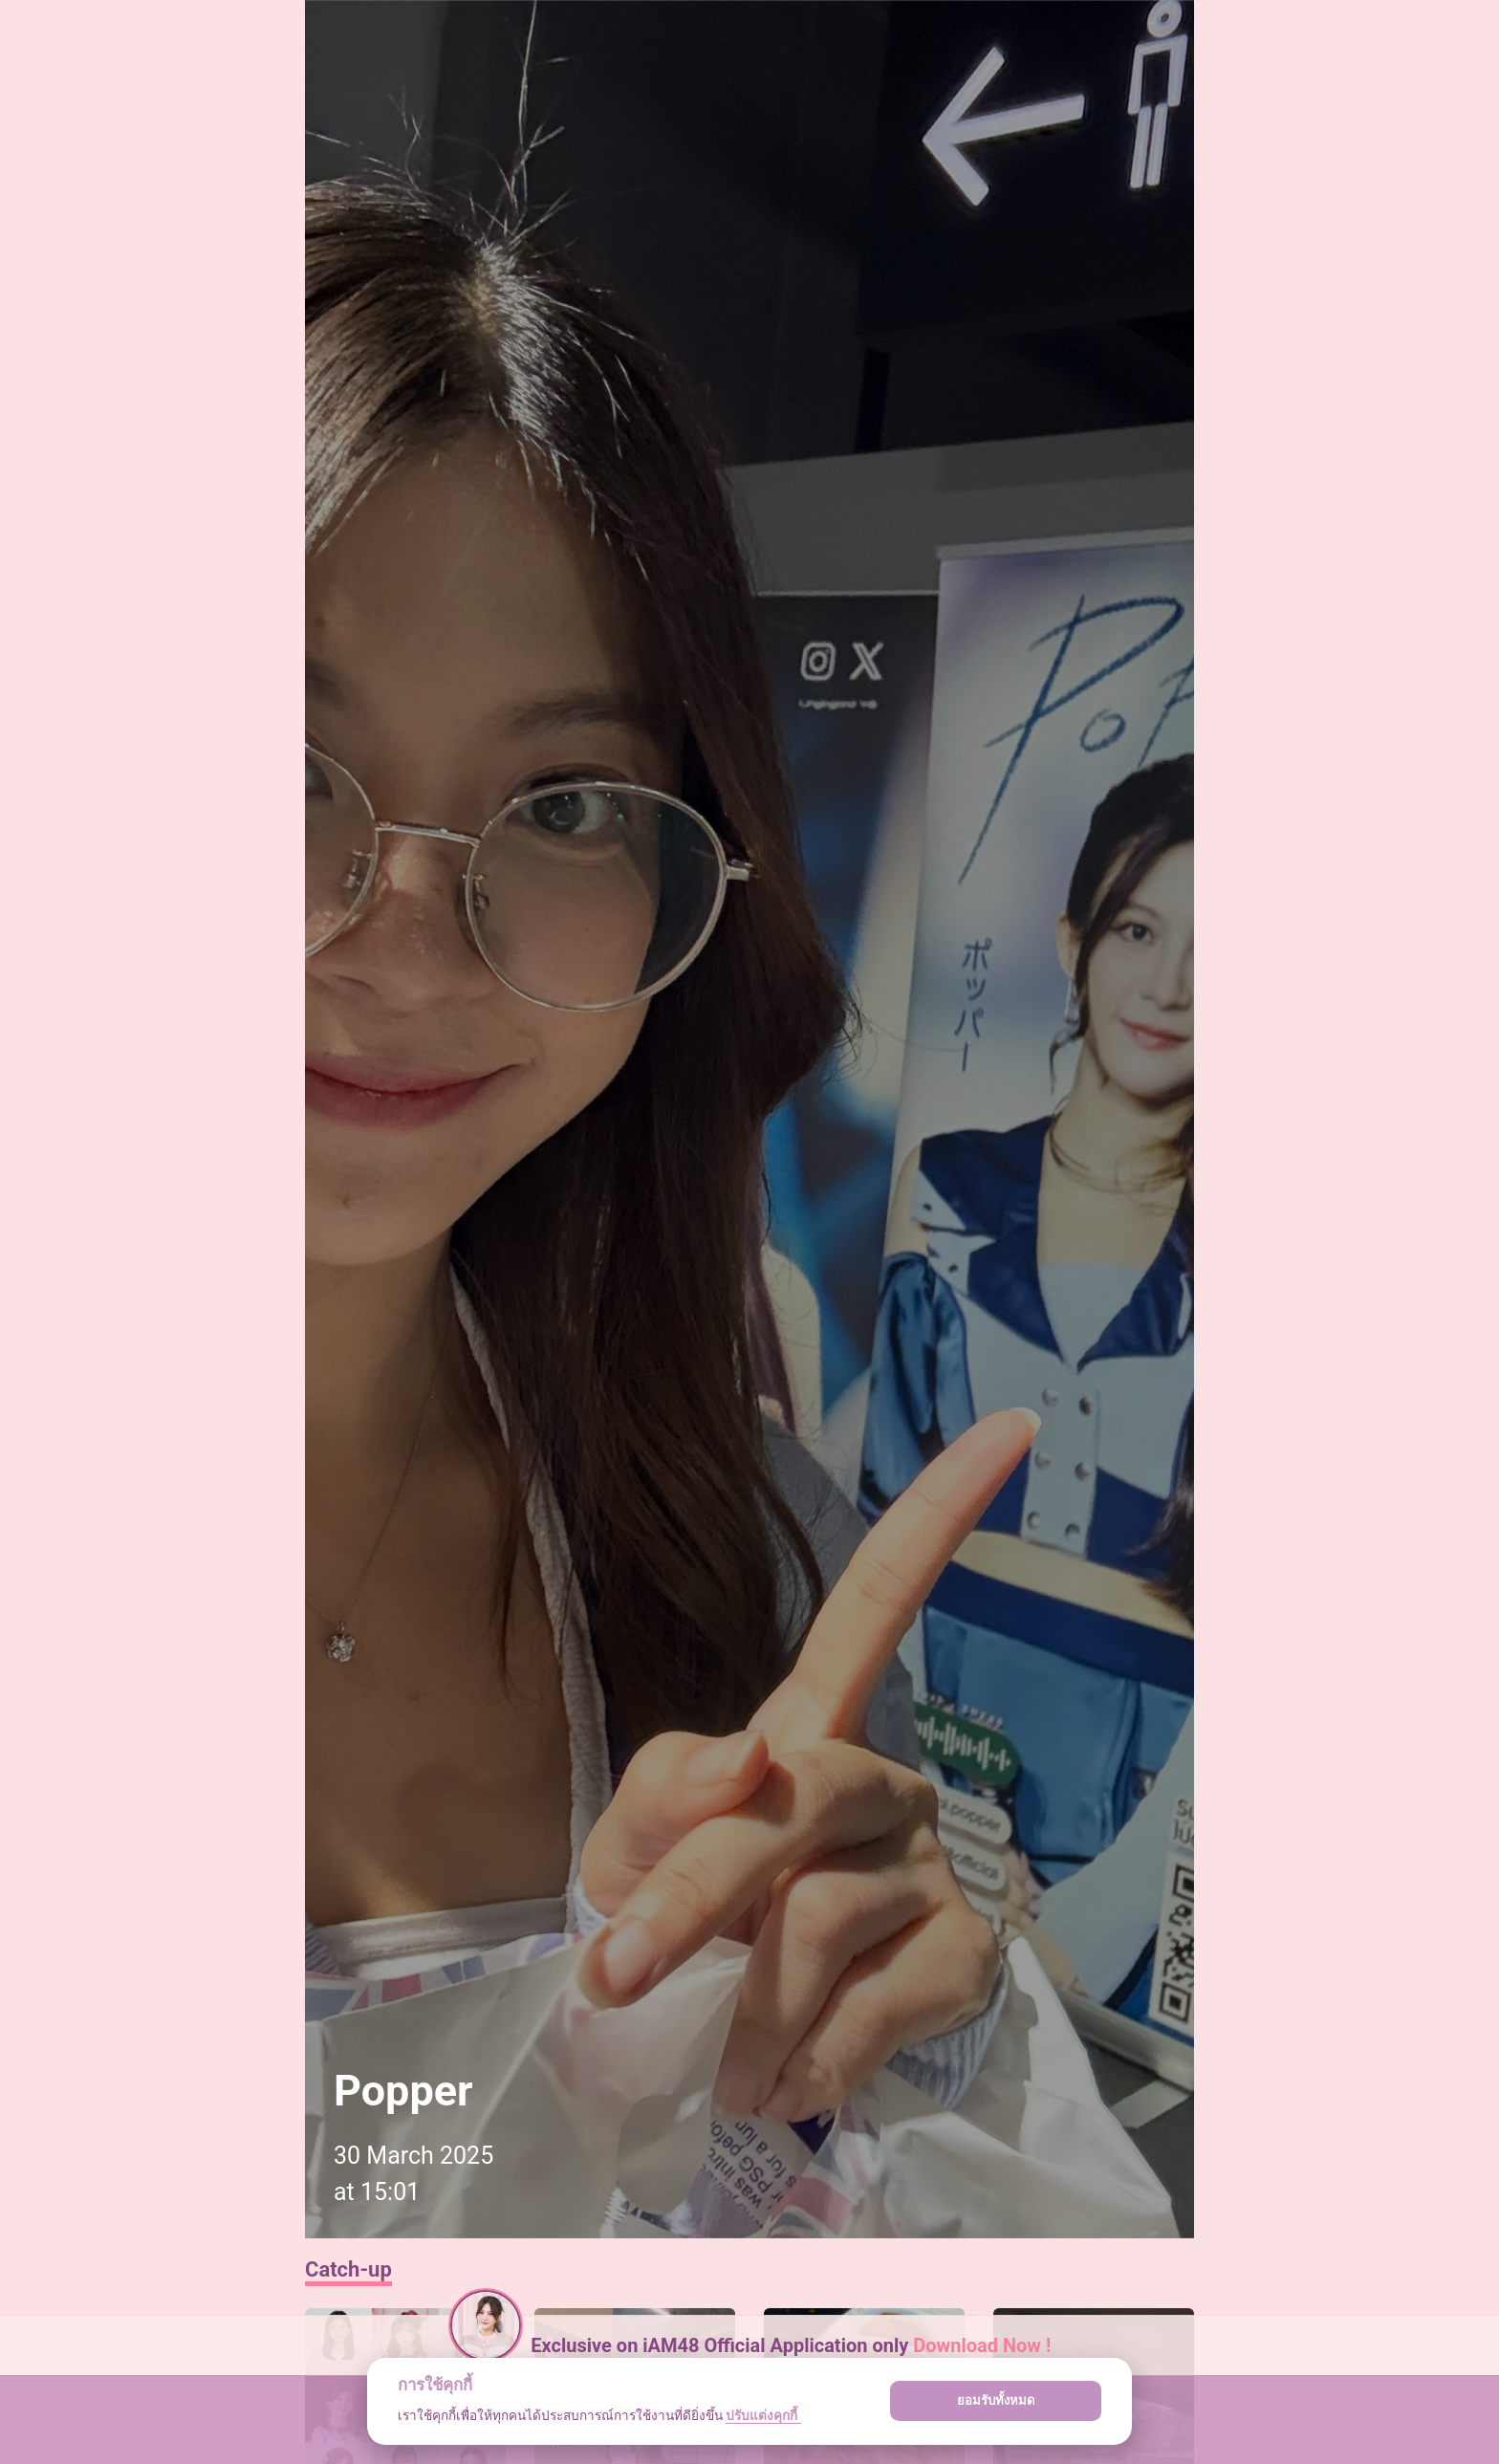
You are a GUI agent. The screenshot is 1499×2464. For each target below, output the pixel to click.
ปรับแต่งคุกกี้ (763, 2415)
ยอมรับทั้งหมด (996, 2400)
